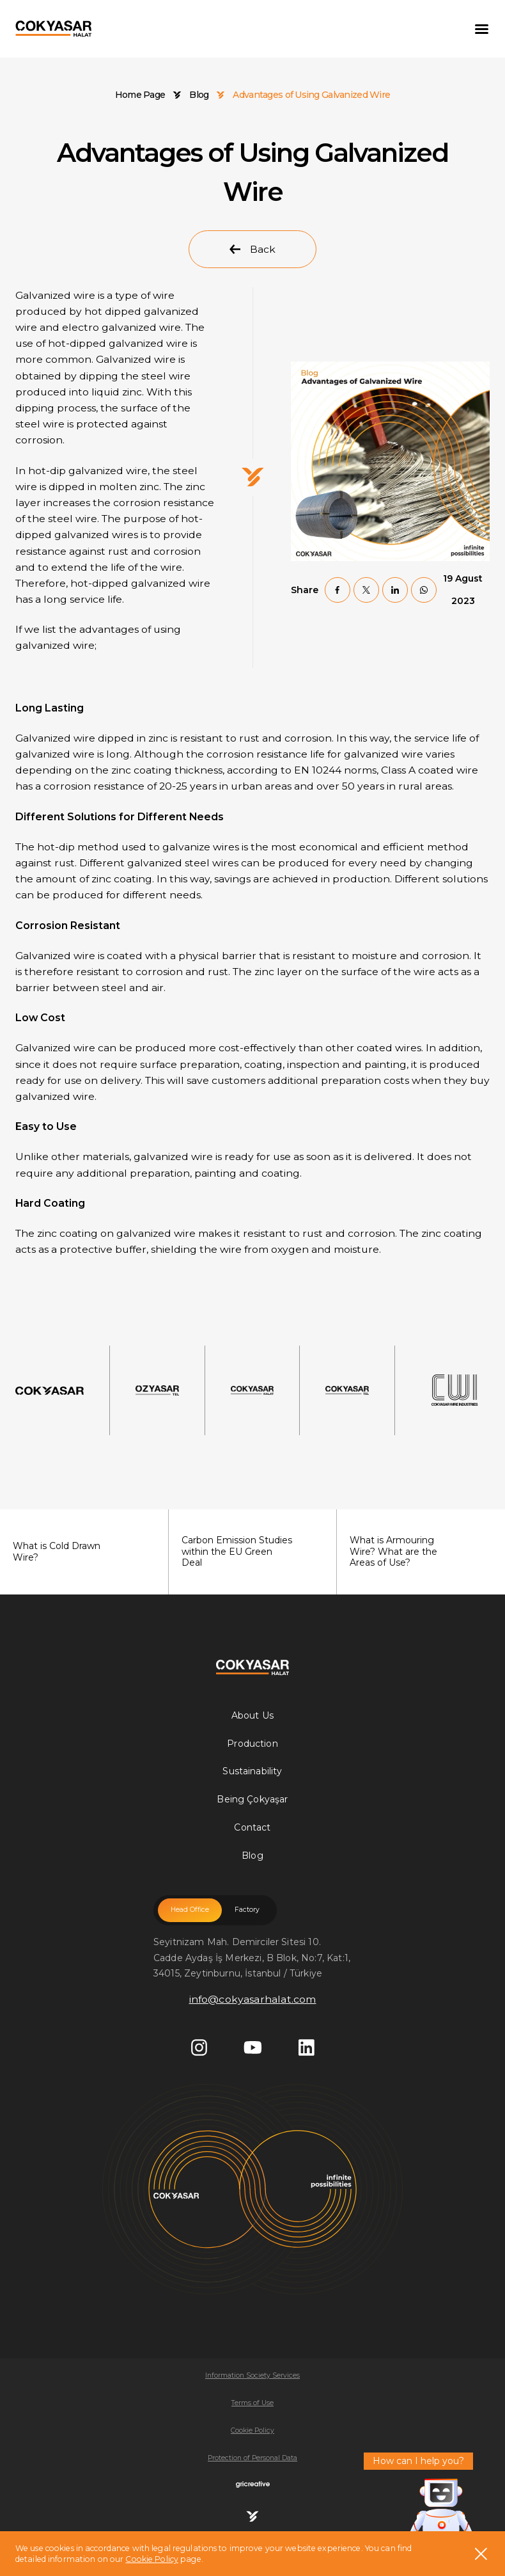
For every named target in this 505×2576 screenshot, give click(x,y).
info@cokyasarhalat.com (252, 1999)
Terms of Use (252, 2403)
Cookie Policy (151, 2559)
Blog (198, 95)
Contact (252, 1827)
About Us (252, 1715)
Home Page (140, 95)
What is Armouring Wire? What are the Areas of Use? (414, 1551)
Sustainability (252, 1771)
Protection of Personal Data (252, 2458)
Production (252, 1743)
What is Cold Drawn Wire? (78, 1551)
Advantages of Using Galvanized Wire (311, 95)
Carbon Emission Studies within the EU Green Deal (246, 1551)
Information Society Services (252, 2375)
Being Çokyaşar (252, 1799)
